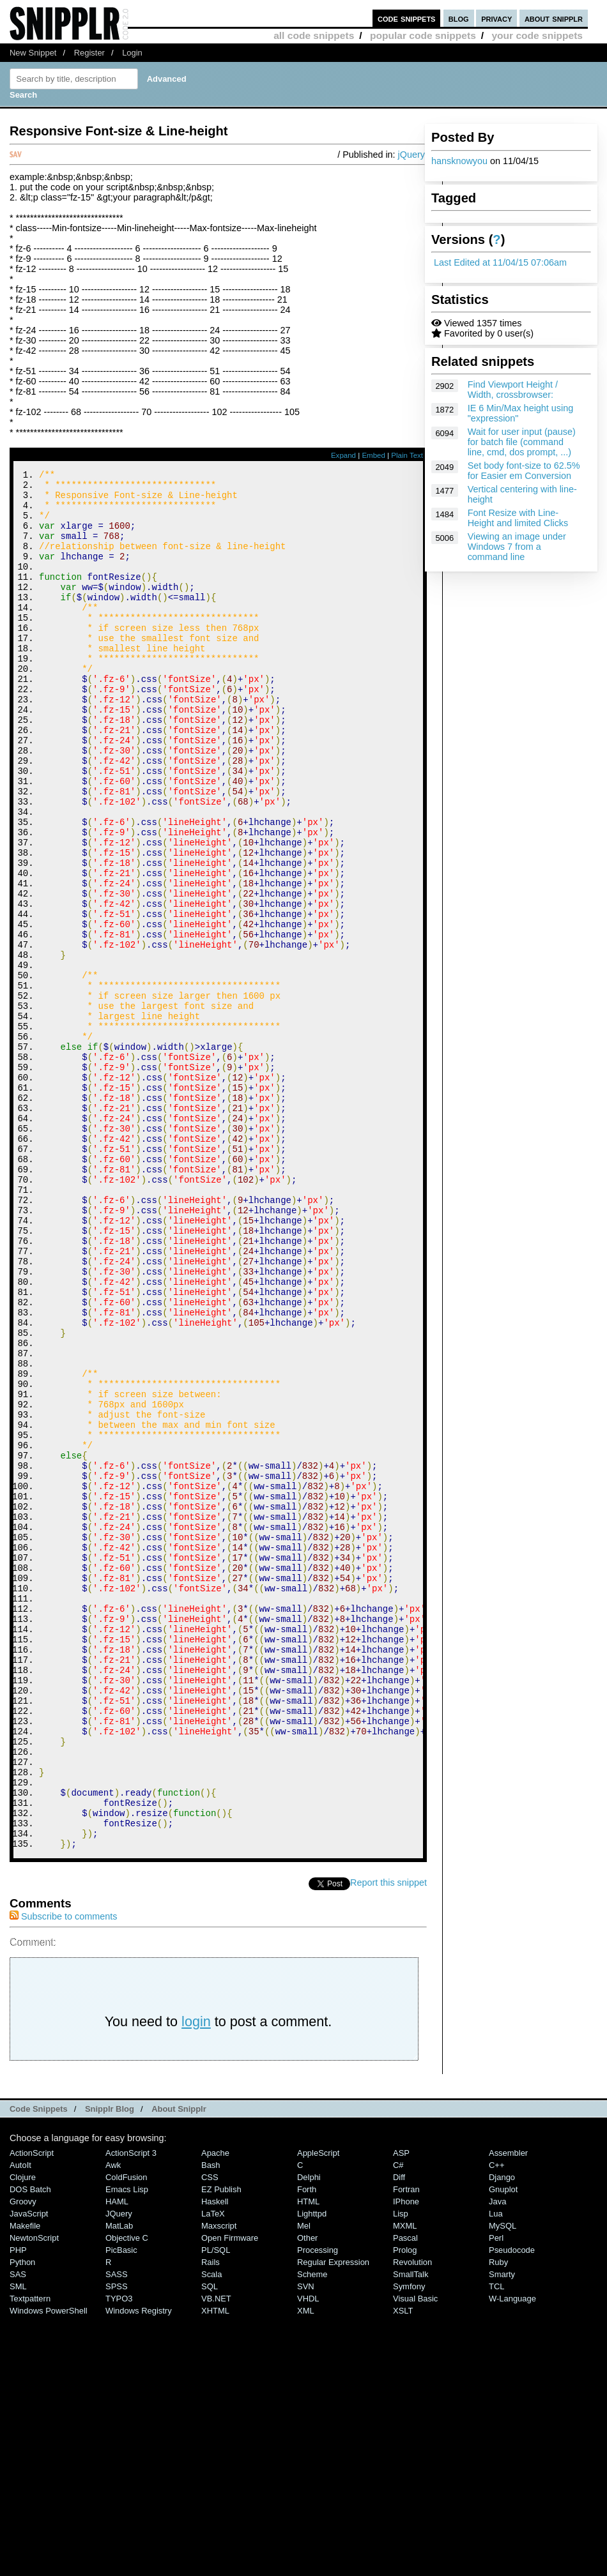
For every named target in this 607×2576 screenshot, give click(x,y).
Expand (343, 455)
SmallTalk (410, 2533)
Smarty (502, 2533)
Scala (211, 2533)
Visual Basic (415, 2557)
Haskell (214, 2460)
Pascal (405, 2496)
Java (497, 2460)
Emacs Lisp (126, 2448)
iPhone (406, 2460)
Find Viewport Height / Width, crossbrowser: (513, 389)
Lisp (400, 2472)
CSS (210, 2436)
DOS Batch (30, 2448)
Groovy (23, 2460)
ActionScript (32, 2411)
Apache (215, 2411)
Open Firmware (229, 2496)
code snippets (407, 18)
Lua (496, 2472)
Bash (210, 2423)
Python (22, 2521)
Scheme (312, 2533)
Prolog (405, 2508)
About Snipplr (178, 2367)
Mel (304, 2484)
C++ (496, 2423)
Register (89, 52)
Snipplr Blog (109, 2367)
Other (307, 2496)
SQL (209, 2545)
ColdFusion (126, 2436)
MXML (405, 2484)
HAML (116, 2460)
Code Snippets (39, 2367)
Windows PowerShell (49, 2569)
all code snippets (313, 35)
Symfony (409, 2545)
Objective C (126, 2496)
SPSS (116, 2545)
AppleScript (318, 2411)
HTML (308, 2460)
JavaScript (29, 2472)
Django (502, 2436)
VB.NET (216, 2557)
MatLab (119, 2484)
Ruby (498, 2521)
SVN (305, 2545)
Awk (113, 2423)
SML (18, 2545)
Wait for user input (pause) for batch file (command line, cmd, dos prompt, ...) (522, 442)
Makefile (25, 2484)
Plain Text (407, 455)
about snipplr (554, 18)
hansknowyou (459, 161)
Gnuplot (503, 2448)
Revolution (412, 2521)
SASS (116, 2533)
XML (305, 2569)
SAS (18, 2533)
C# (398, 2423)
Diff (399, 2436)
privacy (496, 18)
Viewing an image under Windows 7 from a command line (517, 546)
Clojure (23, 2436)
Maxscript (218, 2484)
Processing (317, 2508)
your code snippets (537, 35)
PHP (18, 2508)
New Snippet (33, 52)
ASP (401, 2411)
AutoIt (20, 2423)
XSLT (403, 2569)
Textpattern (30, 2557)
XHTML (215, 2569)
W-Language (512, 2557)
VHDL (308, 2557)
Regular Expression (333, 2521)
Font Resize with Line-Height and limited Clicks (518, 518)
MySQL (502, 2484)
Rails (210, 2521)
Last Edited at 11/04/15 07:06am (500, 262)
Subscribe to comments (63, 2175)
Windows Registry (138, 2569)
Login (132, 52)
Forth (306, 2448)
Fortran (406, 2448)
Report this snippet (388, 2141)
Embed (373, 455)
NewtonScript (34, 2496)
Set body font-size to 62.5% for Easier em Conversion (524, 470)
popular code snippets (423, 35)
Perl (496, 2496)
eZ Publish (221, 2448)
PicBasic (121, 2508)
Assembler (508, 2411)
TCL (496, 2545)
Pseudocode (512, 2508)
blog (459, 18)
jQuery (411, 154)
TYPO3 (118, 2557)
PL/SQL (215, 2508)
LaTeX (213, 2472)
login (196, 2280)
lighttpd (312, 2472)
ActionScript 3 (131, 2411)
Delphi (309, 2436)
